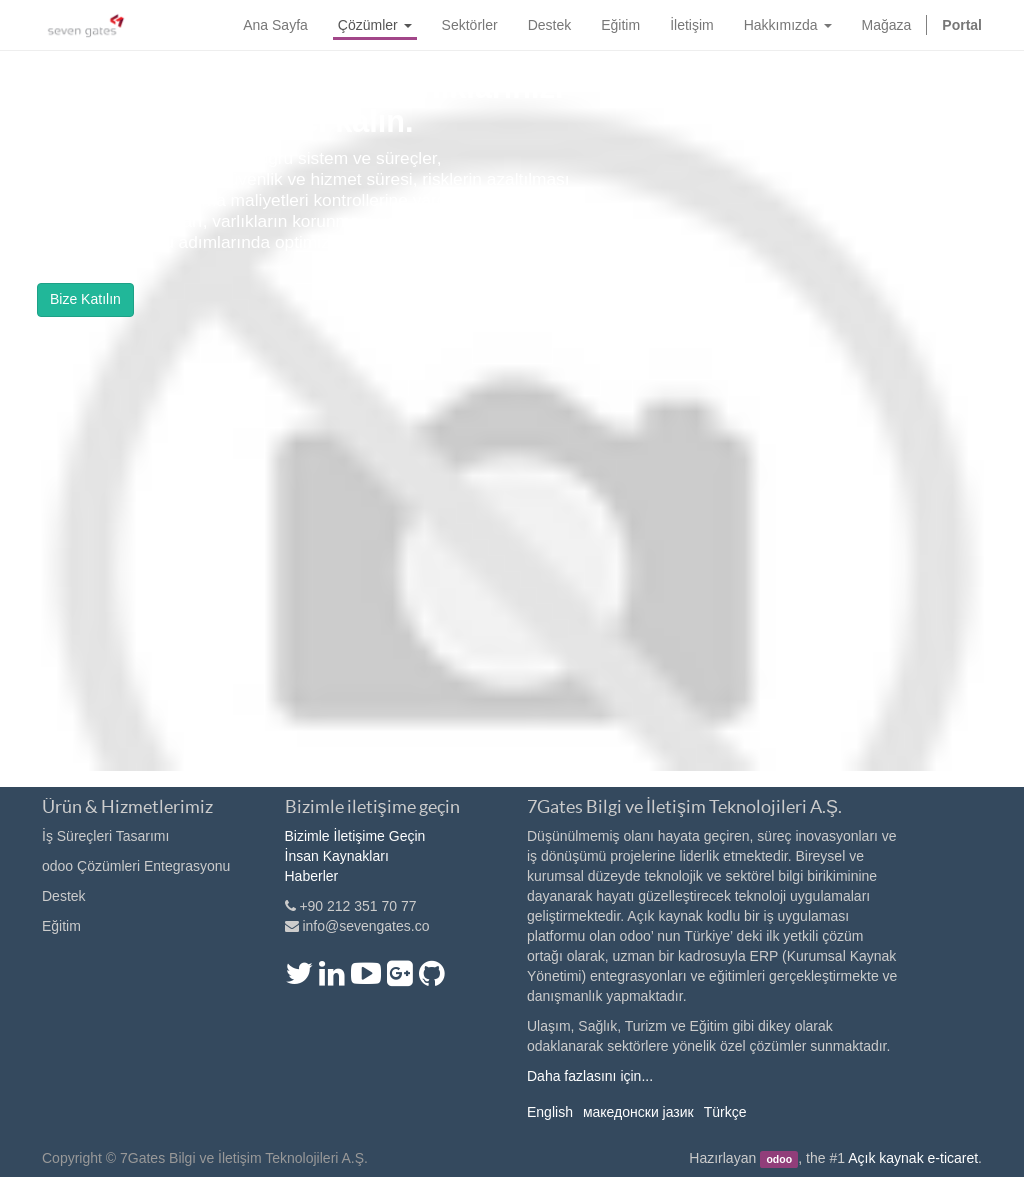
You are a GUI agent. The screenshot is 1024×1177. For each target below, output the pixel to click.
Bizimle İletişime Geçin (355, 836)
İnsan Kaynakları (337, 856)
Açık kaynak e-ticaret (913, 1158)
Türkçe (725, 1112)
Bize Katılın (85, 299)
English (550, 1112)
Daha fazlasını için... (590, 1076)
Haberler (312, 876)
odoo (779, 1159)
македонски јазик (638, 1112)
